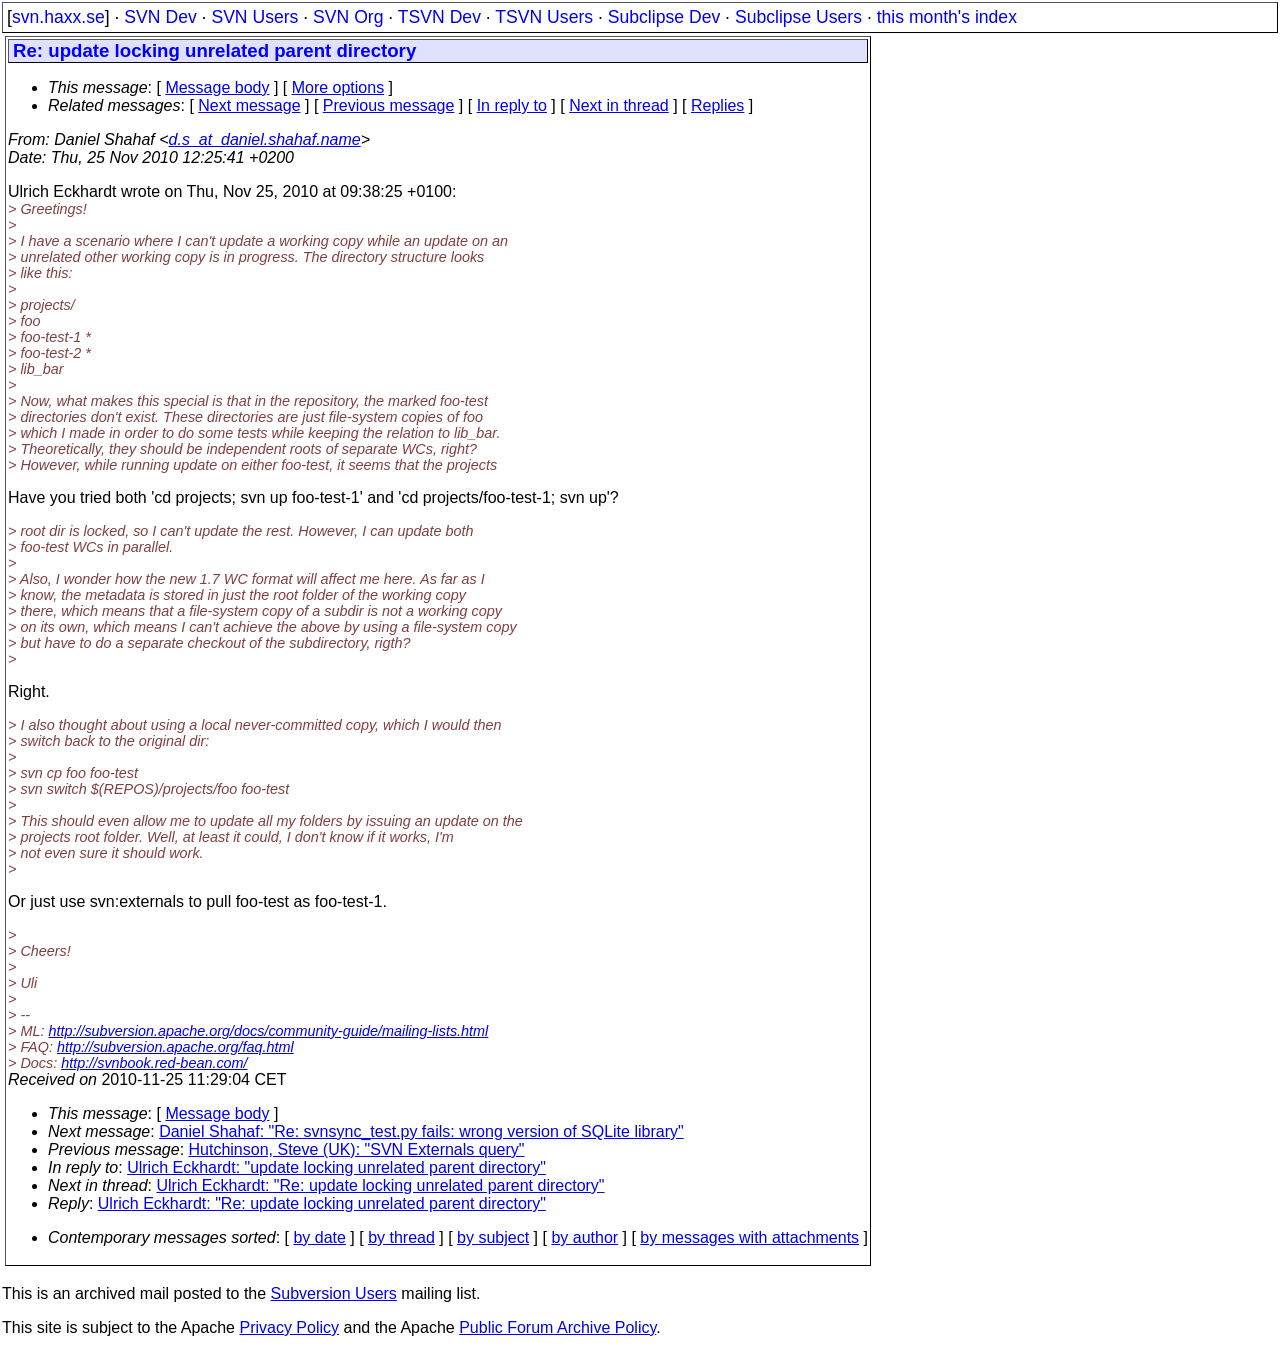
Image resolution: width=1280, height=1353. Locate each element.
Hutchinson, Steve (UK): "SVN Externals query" (357, 1149)
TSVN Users (544, 17)
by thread (401, 1237)
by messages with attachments (749, 1237)
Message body (217, 87)
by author (584, 1237)
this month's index (947, 17)
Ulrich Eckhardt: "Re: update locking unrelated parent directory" (381, 1185)
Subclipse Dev (664, 17)
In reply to (512, 105)
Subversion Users (334, 1293)
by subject (493, 1237)
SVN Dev (160, 17)
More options (338, 87)
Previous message (389, 105)
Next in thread (619, 105)
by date (319, 1237)
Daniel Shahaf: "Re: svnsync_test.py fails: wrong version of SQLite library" (421, 1131)
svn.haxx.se (58, 17)
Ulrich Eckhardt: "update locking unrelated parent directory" (336, 1167)
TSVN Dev (439, 17)
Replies (717, 105)
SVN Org (348, 17)
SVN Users (254, 17)
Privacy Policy (289, 1327)
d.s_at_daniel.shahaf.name (265, 139)
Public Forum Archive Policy (557, 1327)
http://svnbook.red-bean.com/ (154, 1063)
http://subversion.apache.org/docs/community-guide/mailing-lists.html (268, 1031)
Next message (249, 105)
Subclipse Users (798, 17)
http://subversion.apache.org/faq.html (175, 1047)
